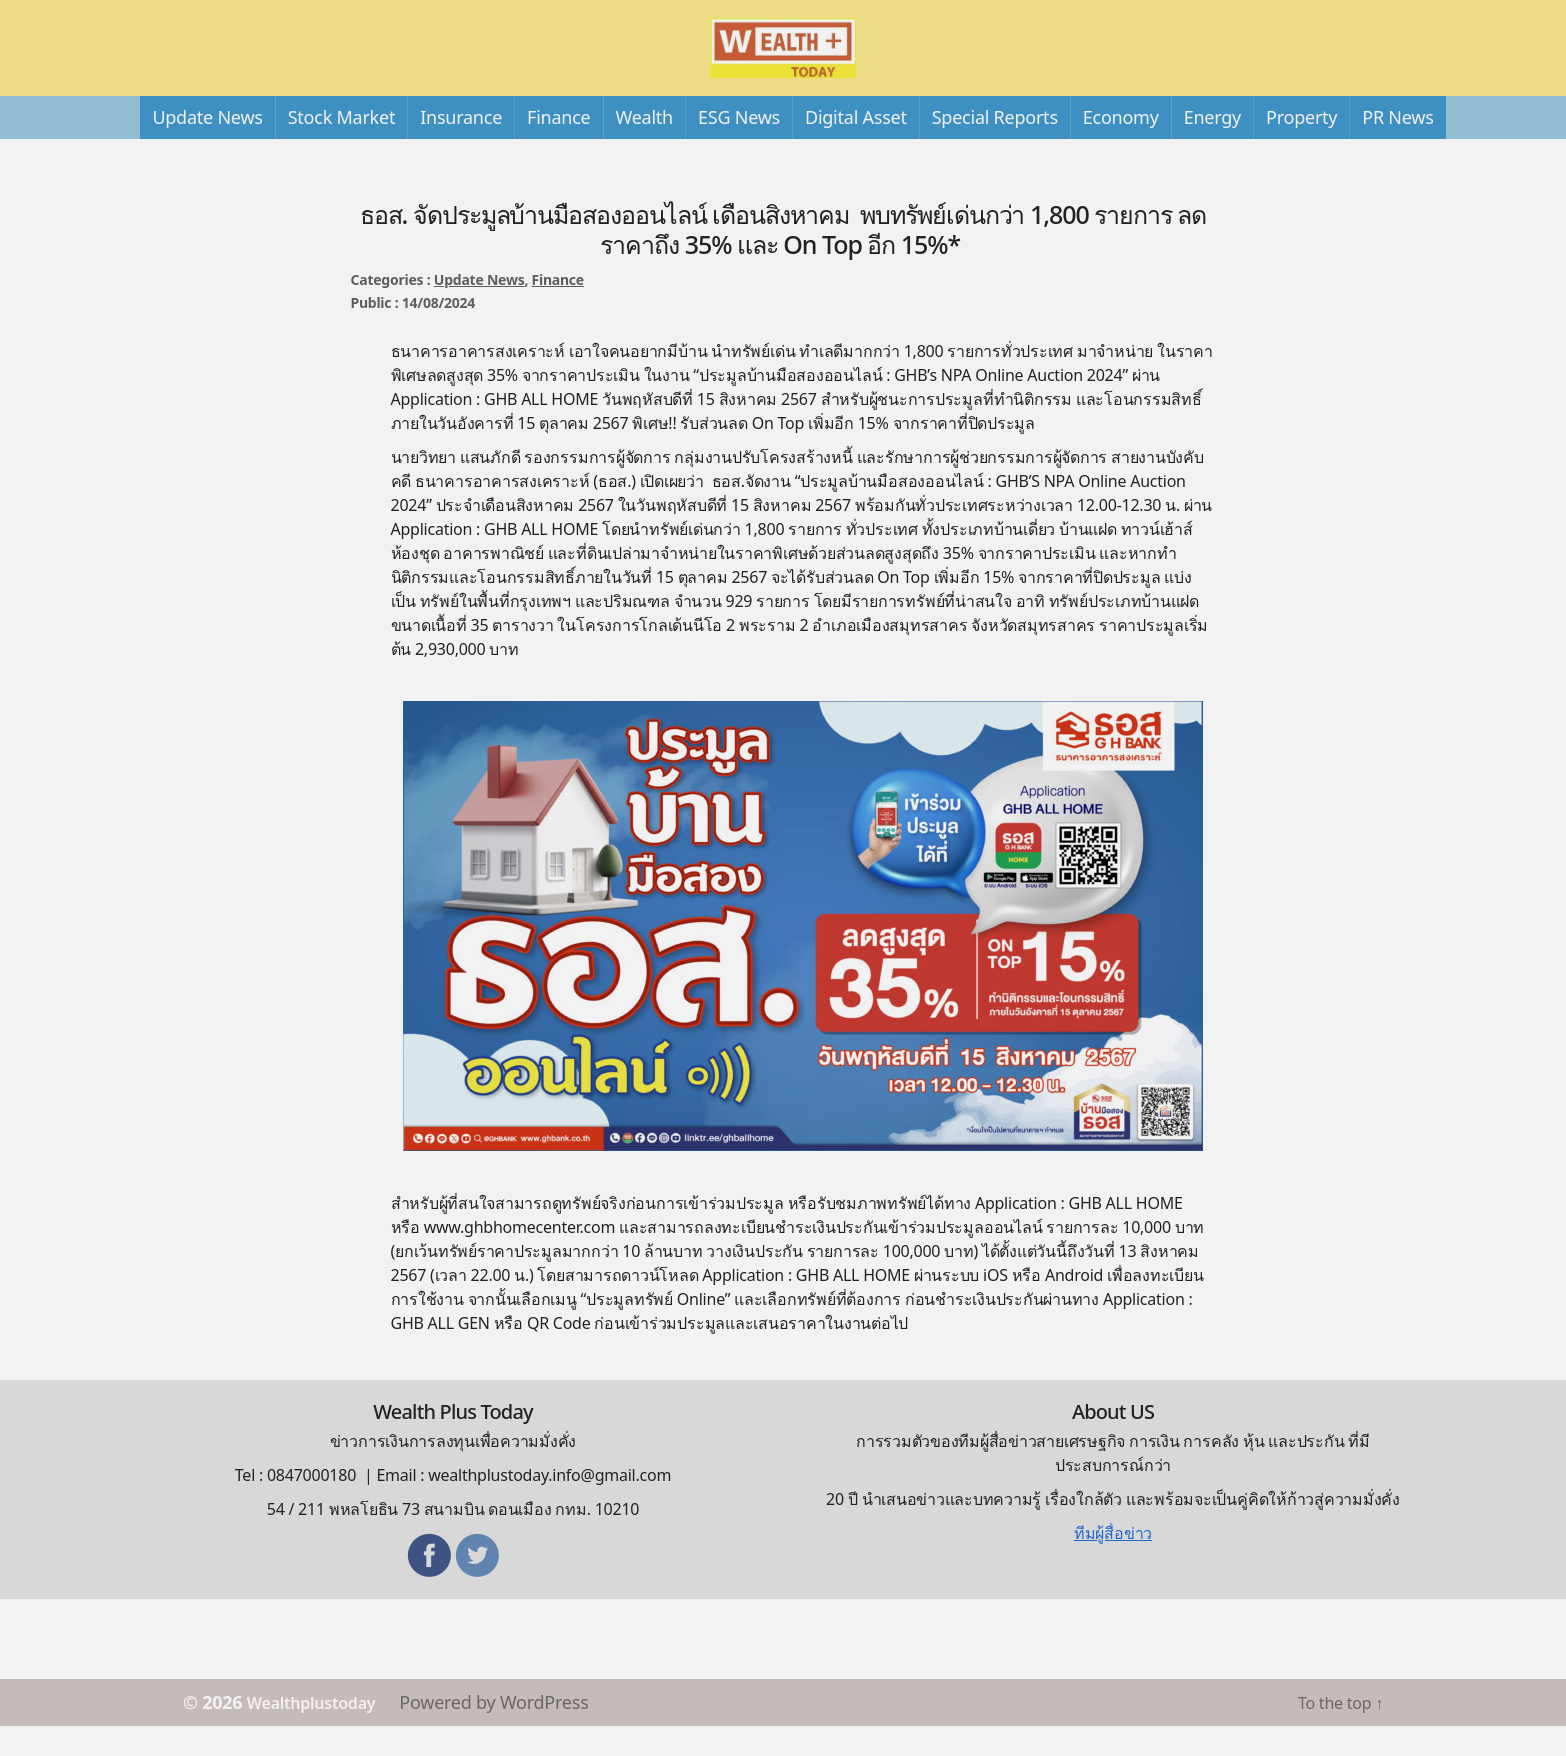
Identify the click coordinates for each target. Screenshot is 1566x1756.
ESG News (739, 147)
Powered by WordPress (514, 1732)
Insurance (461, 147)
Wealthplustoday (321, 1732)
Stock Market (341, 147)
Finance (558, 147)
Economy (1121, 147)
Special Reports (995, 147)
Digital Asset (856, 147)
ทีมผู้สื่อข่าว (1113, 1563)
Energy (1212, 147)
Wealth (644, 147)
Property (1301, 147)
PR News (1397, 147)
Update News (207, 147)
